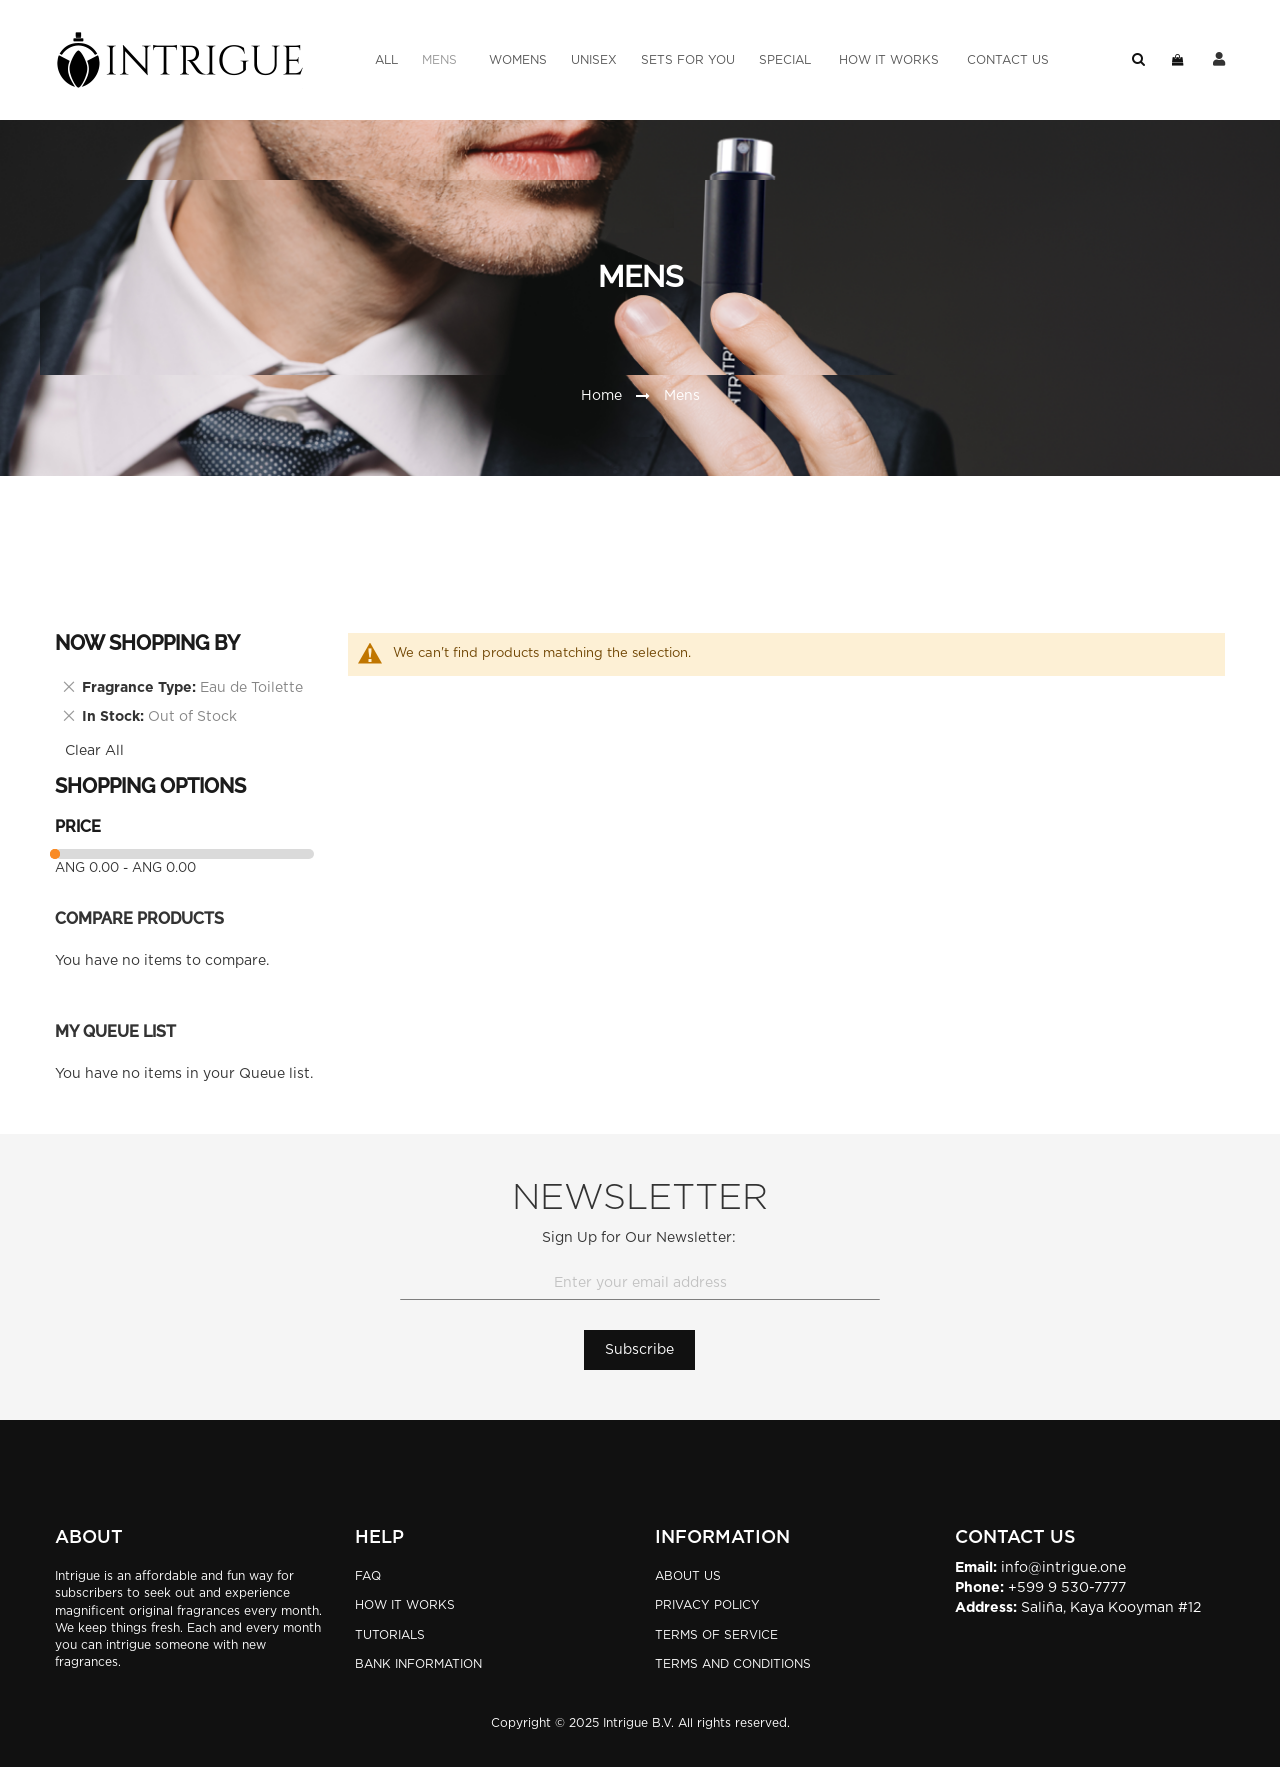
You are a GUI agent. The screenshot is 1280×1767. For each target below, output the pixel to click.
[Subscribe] (639, 1350)
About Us (688, 1576)
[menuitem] (386, 60)
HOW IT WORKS (405, 1605)
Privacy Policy (707, 1605)
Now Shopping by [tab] (147, 643)
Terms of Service (716, 1635)
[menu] (712, 60)
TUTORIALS (390, 1635)
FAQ (368, 1576)
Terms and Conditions (733, 1664)
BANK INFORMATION (418, 1664)
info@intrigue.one (1063, 1568)
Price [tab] (78, 826)
